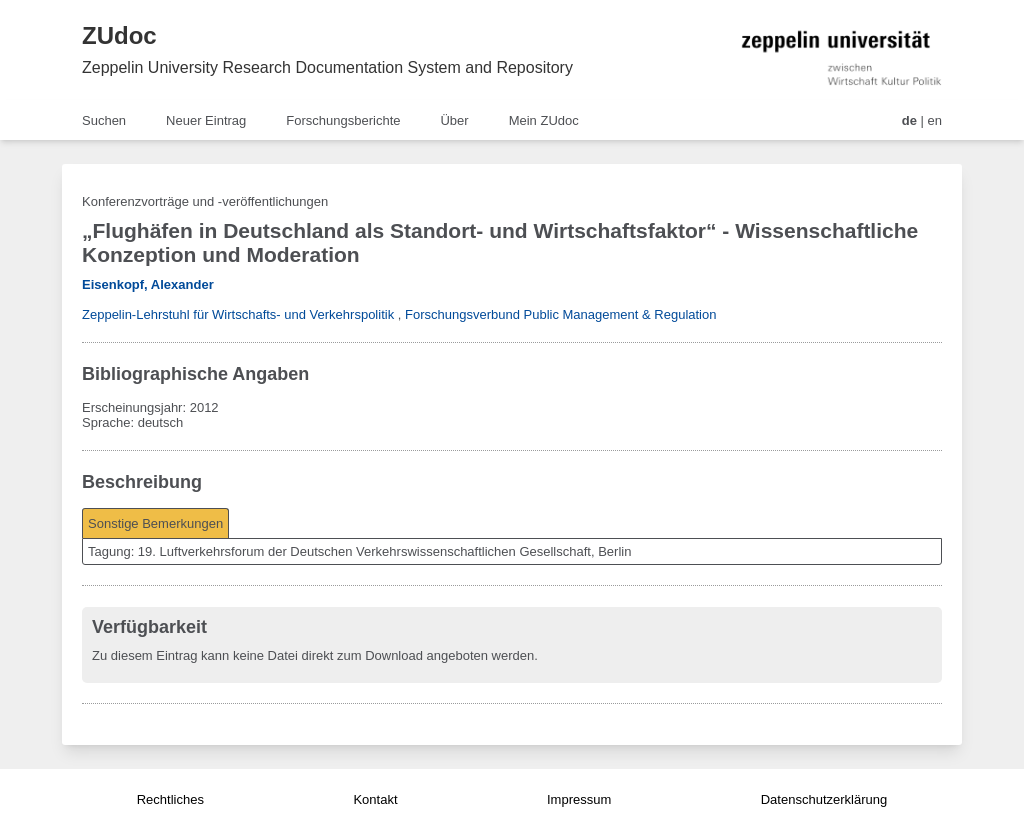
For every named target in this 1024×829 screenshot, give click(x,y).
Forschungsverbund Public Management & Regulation (560, 314)
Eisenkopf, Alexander (148, 284)
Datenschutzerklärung (824, 799)
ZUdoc (119, 35)
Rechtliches (170, 799)
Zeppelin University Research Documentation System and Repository (327, 67)
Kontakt (375, 799)
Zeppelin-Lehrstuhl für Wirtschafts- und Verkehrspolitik (238, 314)
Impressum (579, 799)
